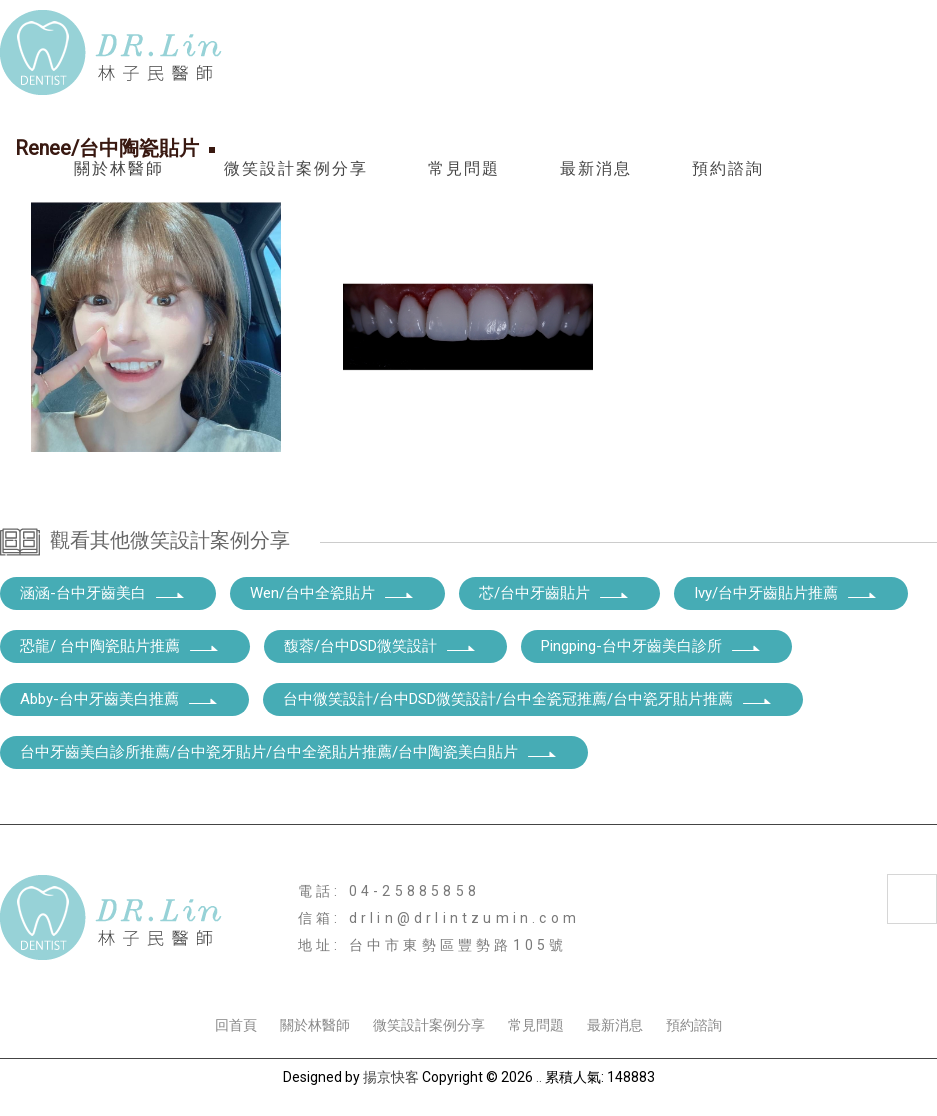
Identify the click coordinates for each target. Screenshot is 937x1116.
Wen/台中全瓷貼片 (332, 593)
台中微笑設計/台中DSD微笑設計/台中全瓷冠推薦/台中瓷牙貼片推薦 (528, 699)
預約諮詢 (728, 168)
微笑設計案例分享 (296, 168)
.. (539, 1077)
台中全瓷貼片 (455, 972)
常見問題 (464, 168)
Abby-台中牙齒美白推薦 (119, 699)
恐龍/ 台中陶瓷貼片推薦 (120, 646)
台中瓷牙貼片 (356, 972)
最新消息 (596, 168)
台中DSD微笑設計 (696, 972)
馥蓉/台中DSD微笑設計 (380, 646)
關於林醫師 (119, 168)
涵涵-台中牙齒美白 (103, 593)
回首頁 (236, 1025)
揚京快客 (391, 1077)
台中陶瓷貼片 (257, 972)
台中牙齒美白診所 (143, 972)
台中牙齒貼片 (809, 972)
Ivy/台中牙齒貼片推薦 (786, 593)
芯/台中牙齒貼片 (554, 593)
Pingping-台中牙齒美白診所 (651, 646)
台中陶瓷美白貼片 (569, 972)
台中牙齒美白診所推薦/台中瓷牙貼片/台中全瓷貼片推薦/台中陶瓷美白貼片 (289, 752)
